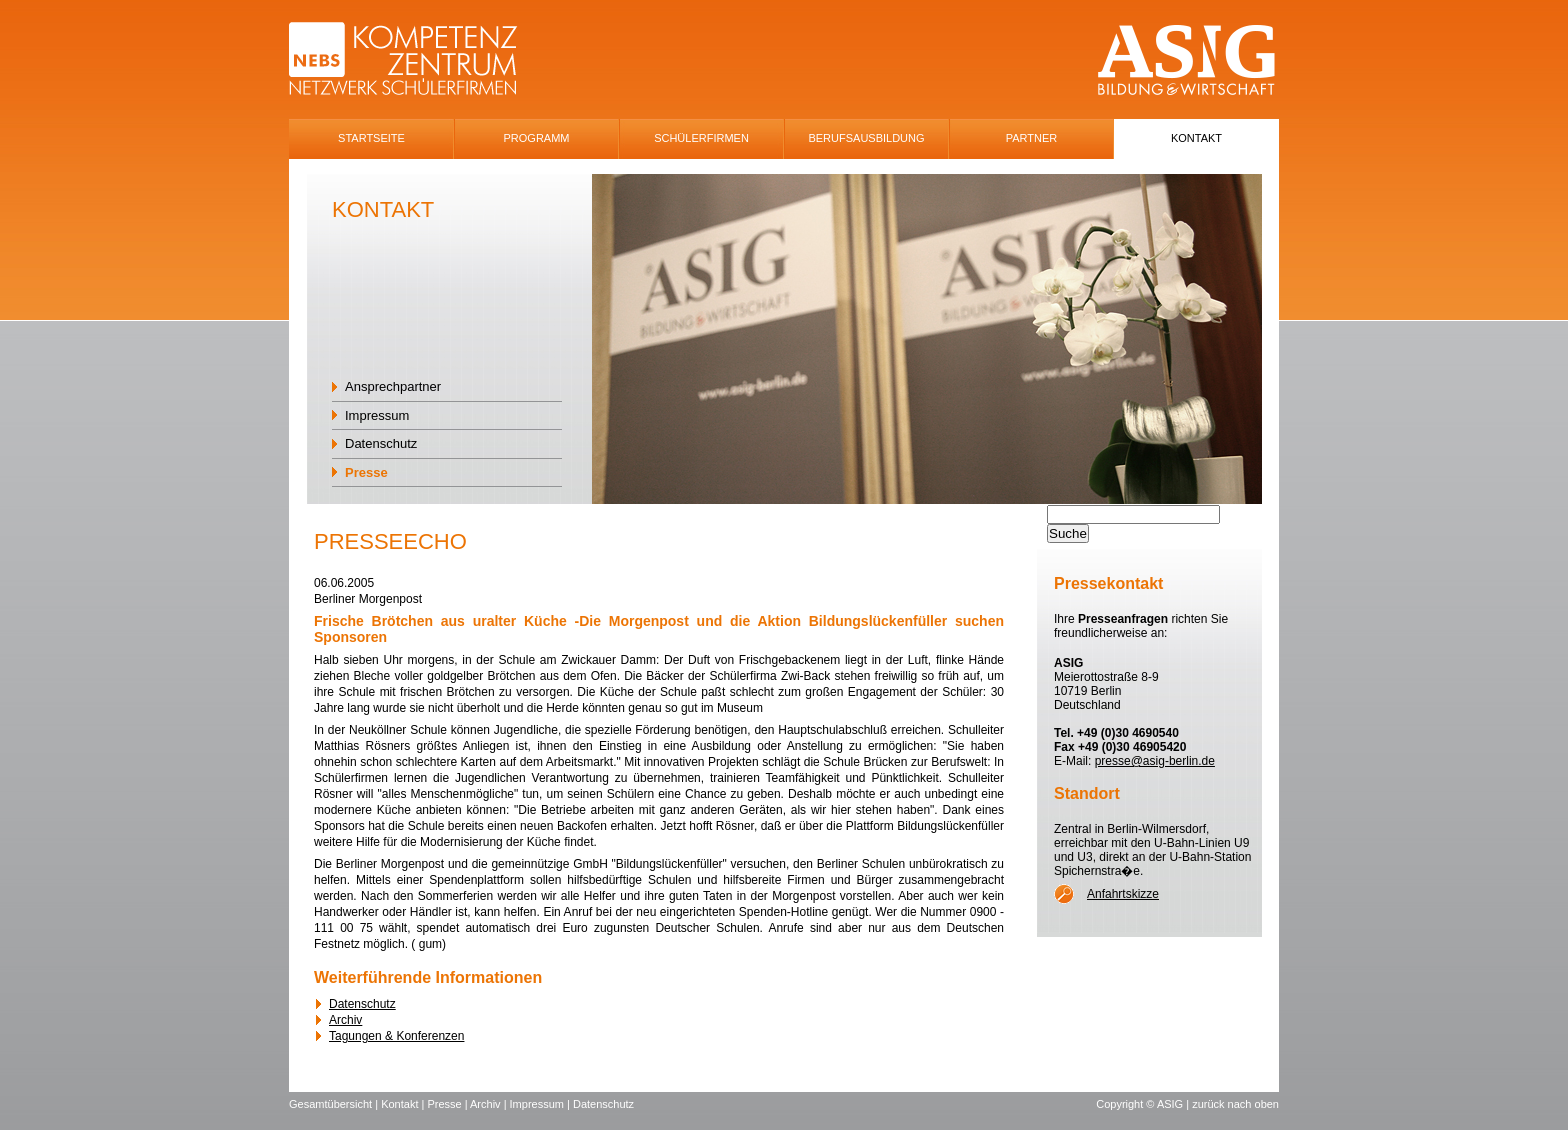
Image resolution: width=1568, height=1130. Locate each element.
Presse (366, 472)
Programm (537, 138)
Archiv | (490, 1104)
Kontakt (1196, 138)
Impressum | (541, 1104)
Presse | (448, 1104)
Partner (1032, 138)
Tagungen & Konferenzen (396, 1036)
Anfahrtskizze (1123, 894)
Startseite (371, 138)
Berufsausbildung (866, 138)
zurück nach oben (1235, 1104)
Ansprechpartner (393, 386)
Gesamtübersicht (330, 1104)
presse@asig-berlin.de (1155, 761)
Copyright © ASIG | (1144, 1104)
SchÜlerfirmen (701, 138)
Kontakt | (404, 1104)
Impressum (377, 415)
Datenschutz (381, 443)
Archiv (345, 1020)
